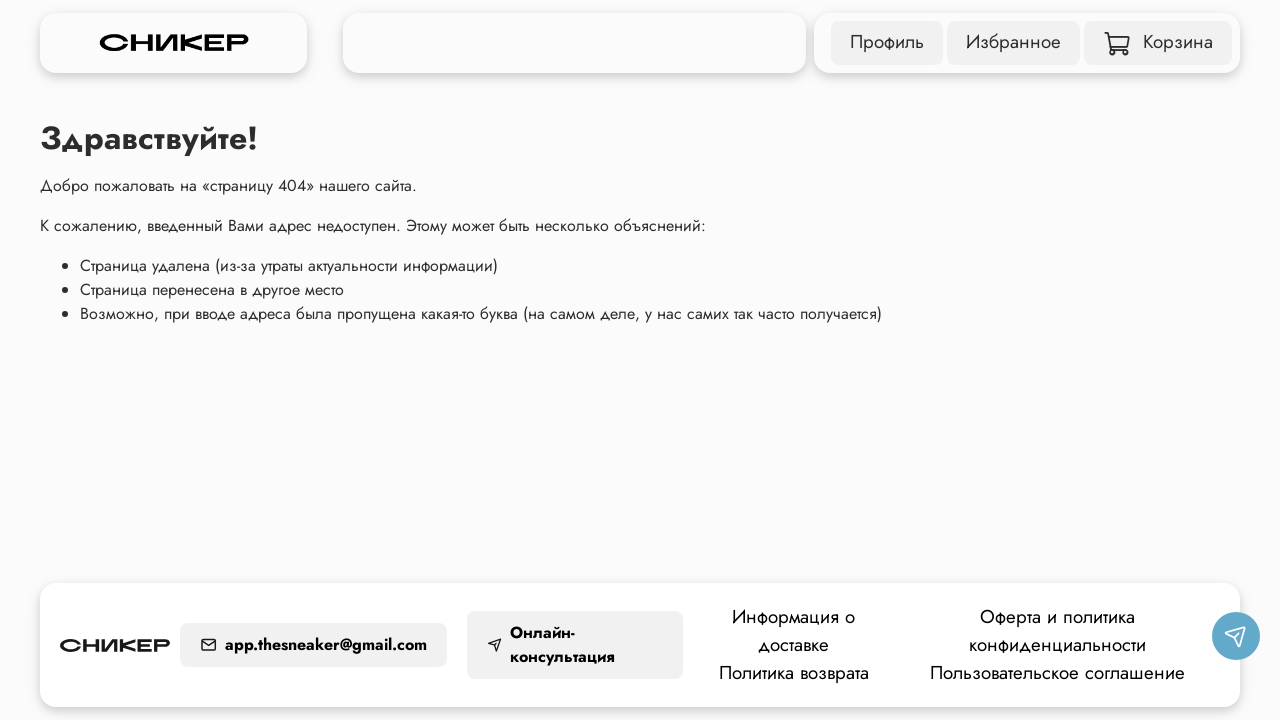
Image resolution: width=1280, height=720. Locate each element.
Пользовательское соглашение (1057, 672)
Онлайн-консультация (550, 644)
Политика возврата (794, 672)
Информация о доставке (793, 630)
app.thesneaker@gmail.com (313, 644)
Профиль (887, 41)
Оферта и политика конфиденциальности (1057, 630)
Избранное (1013, 41)
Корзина (1158, 42)
